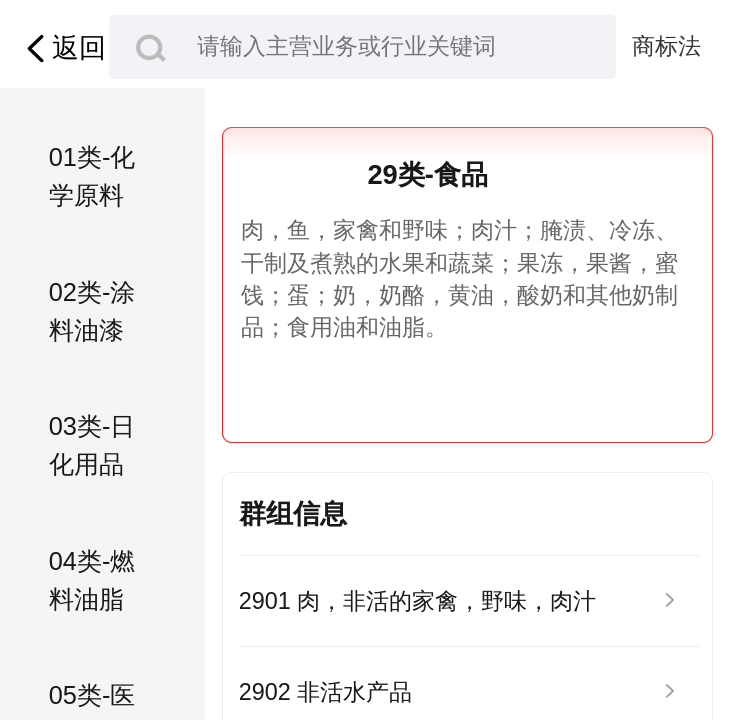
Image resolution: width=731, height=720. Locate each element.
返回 (62, 49)
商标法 (666, 46)
